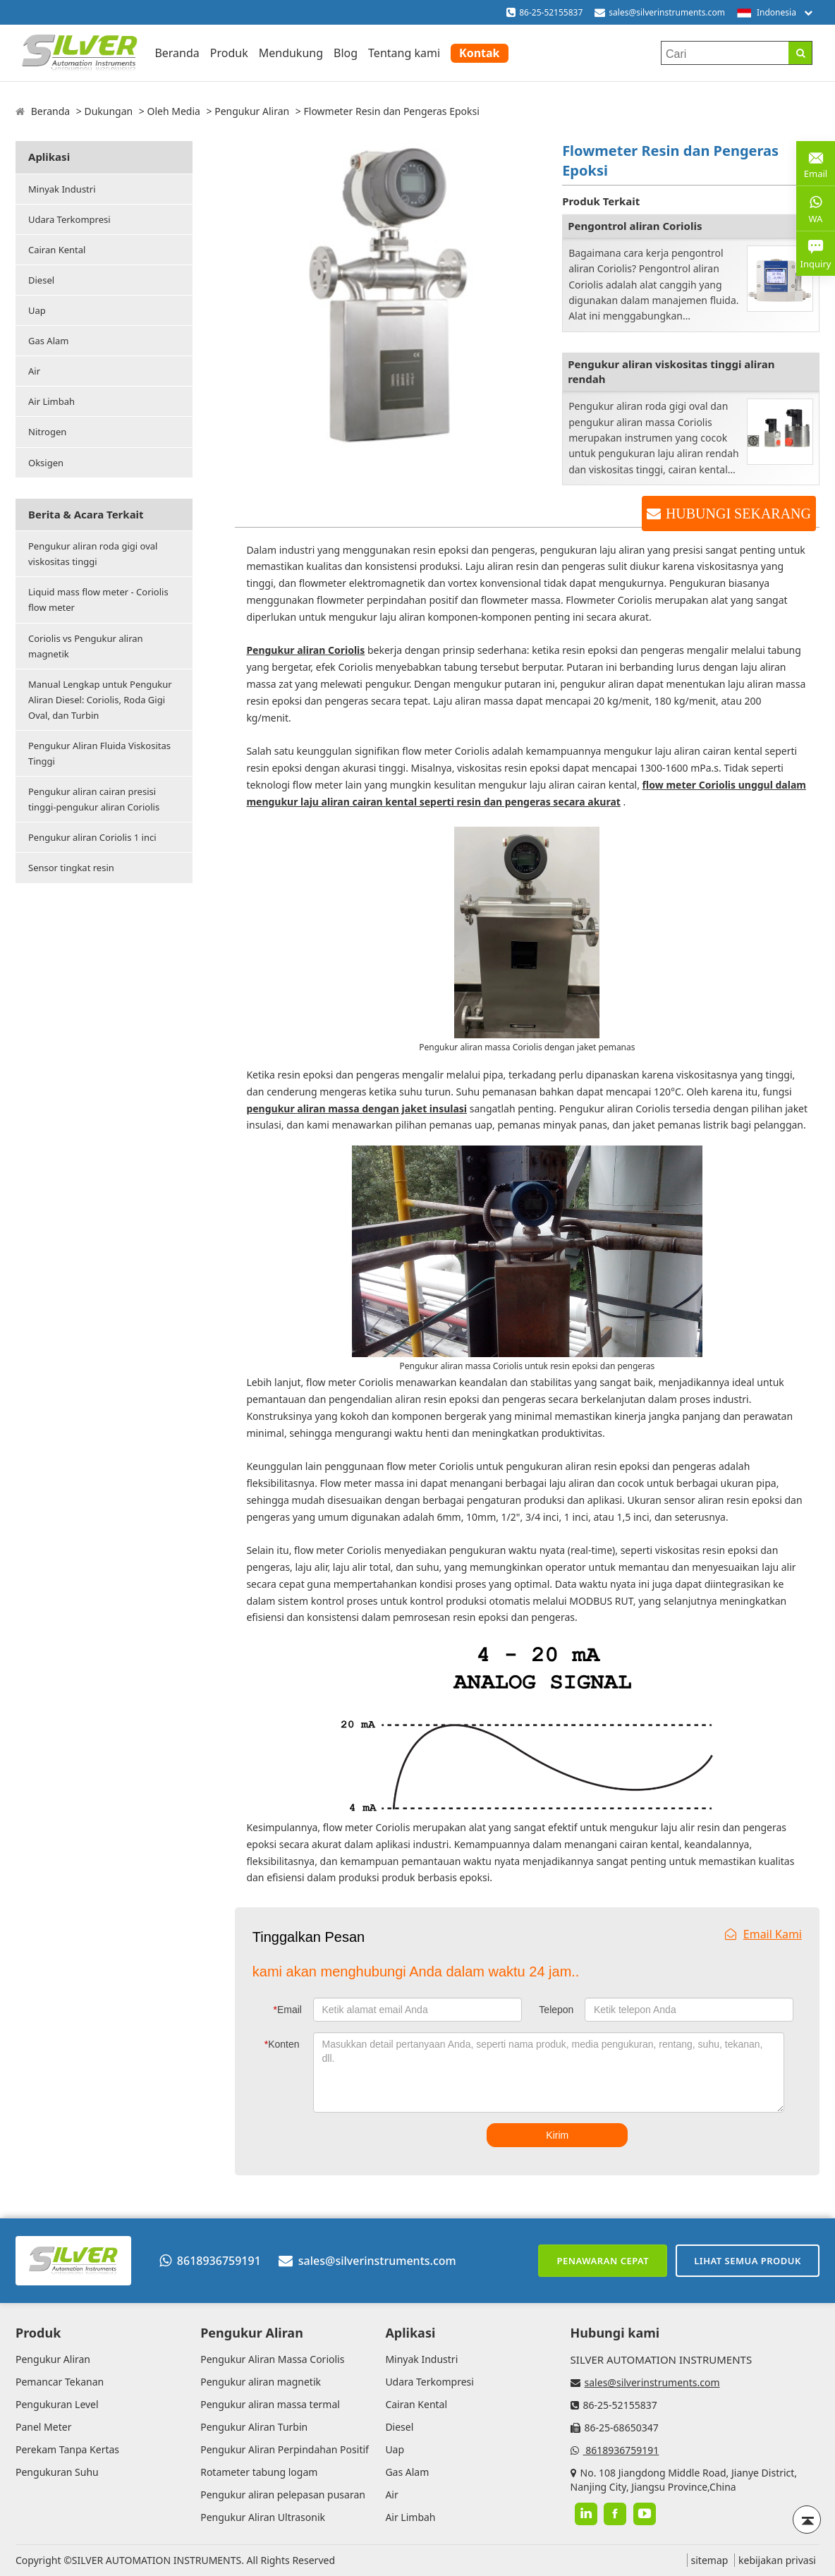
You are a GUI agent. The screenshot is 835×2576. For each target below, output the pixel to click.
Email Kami (763, 1934)
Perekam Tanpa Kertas (67, 2449)
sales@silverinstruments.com (667, 12)
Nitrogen (47, 431)
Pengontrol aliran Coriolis (635, 226)
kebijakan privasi (777, 2560)
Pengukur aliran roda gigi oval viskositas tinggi (92, 554)
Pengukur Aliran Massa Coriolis (272, 2359)
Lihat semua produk (747, 2260)
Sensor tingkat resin (71, 867)
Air (34, 371)
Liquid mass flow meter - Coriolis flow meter (98, 599)
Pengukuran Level (57, 2404)
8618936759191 (210, 2260)
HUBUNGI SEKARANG (738, 513)
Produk (229, 53)
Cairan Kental (56, 249)
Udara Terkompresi (69, 219)
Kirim (557, 2135)
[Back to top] (807, 2519)
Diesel (41, 280)
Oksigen (45, 462)
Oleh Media (173, 111)
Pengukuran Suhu (57, 2472)
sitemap (710, 2560)
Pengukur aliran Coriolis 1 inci (92, 837)
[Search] (800, 53)
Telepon (556, 2009)
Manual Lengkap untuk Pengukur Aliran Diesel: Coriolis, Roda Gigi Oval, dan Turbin (100, 700)
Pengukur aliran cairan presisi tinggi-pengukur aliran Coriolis (93, 799)
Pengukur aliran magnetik (260, 2381)
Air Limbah (51, 401)
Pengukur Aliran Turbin (253, 2427)
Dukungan (108, 111)
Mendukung (291, 53)
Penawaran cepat (602, 2260)
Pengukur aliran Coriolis (305, 650)
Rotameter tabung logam (258, 2472)
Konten (282, 2044)
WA (815, 208)
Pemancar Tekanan (60, 2381)
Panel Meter (43, 2427)
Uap (37, 310)
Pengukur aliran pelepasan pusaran (282, 2494)
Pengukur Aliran (251, 111)
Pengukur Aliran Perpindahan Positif (284, 2449)
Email (288, 2009)
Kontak (479, 53)
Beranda (176, 53)
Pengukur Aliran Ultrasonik (262, 2517)
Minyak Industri (62, 189)
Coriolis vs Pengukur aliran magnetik (85, 646)
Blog (346, 53)
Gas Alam (48, 340)
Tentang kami (404, 53)
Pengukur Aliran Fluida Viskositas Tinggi (99, 753)
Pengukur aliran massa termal (270, 2404)
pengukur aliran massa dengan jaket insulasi (356, 1108)
